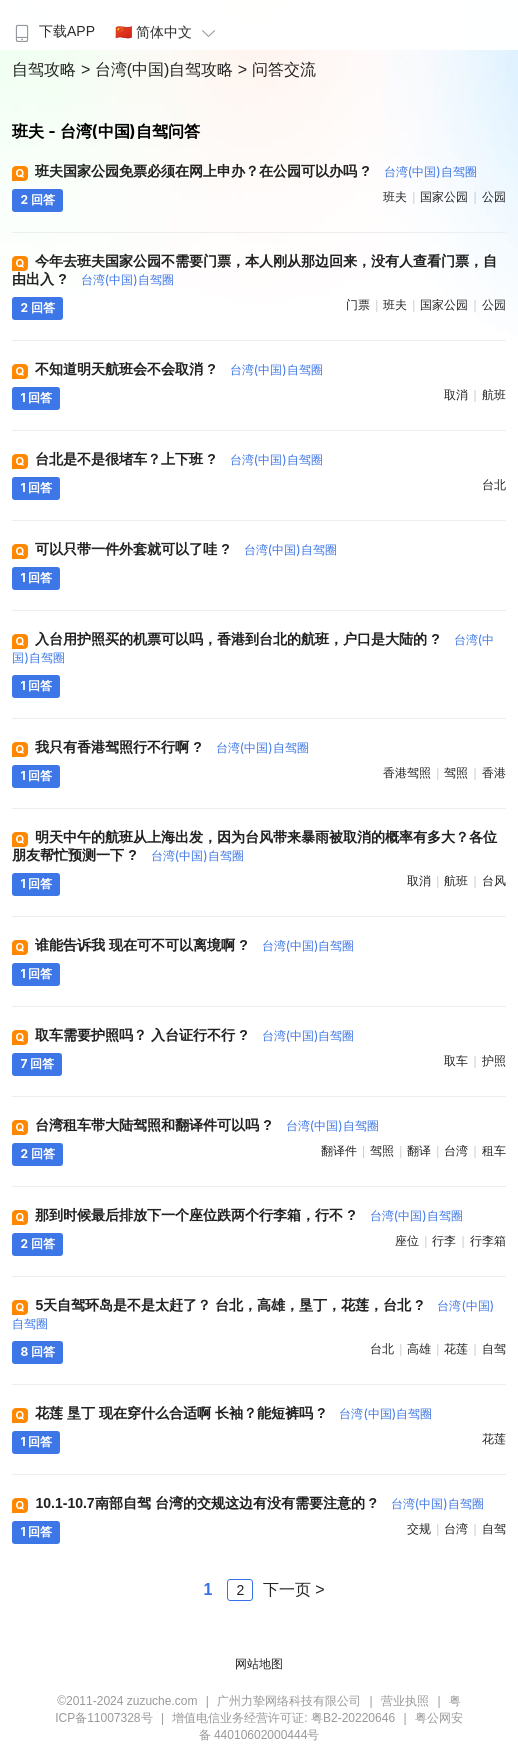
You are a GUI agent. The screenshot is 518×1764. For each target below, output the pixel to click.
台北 (494, 485)
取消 (456, 395)
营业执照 (405, 1701)
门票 (358, 305)
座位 (407, 1241)
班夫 (395, 197)
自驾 (494, 1349)
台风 (494, 881)
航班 (494, 395)
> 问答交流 (277, 69)
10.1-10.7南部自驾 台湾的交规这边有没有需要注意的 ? (259, 1503)
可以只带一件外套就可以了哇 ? (185, 549)
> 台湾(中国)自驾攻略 (159, 69)
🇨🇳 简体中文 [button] (168, 32)
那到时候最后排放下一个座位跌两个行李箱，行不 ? (248, 1215)
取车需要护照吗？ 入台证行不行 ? (194, 1035)
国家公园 (444, 197)
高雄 (419, 1349)
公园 (494, 197)
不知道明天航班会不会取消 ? (178, 369)
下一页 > (294, 1589)
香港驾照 (407, 773)
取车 (456, 1061)
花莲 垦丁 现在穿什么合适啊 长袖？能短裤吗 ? (233, 1413)
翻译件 (339, 1151)
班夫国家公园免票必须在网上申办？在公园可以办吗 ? (255, 171)
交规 (419, 1529)
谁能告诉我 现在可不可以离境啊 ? (194, 945)
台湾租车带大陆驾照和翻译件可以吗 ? (206, 1125)
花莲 (456, 1349)
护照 (494, 1061)
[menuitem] (52, 25)
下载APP (52, 31)
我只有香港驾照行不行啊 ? (171, 747)
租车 (494, 1151)
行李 (444, 1241)
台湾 (456, 1151)
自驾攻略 (46, 69)
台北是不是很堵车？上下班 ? (178, 459)
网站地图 (259, 1664)
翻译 (419, 1151)
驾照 (456, 773)
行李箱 (488, 1241)
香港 (494, 773)
